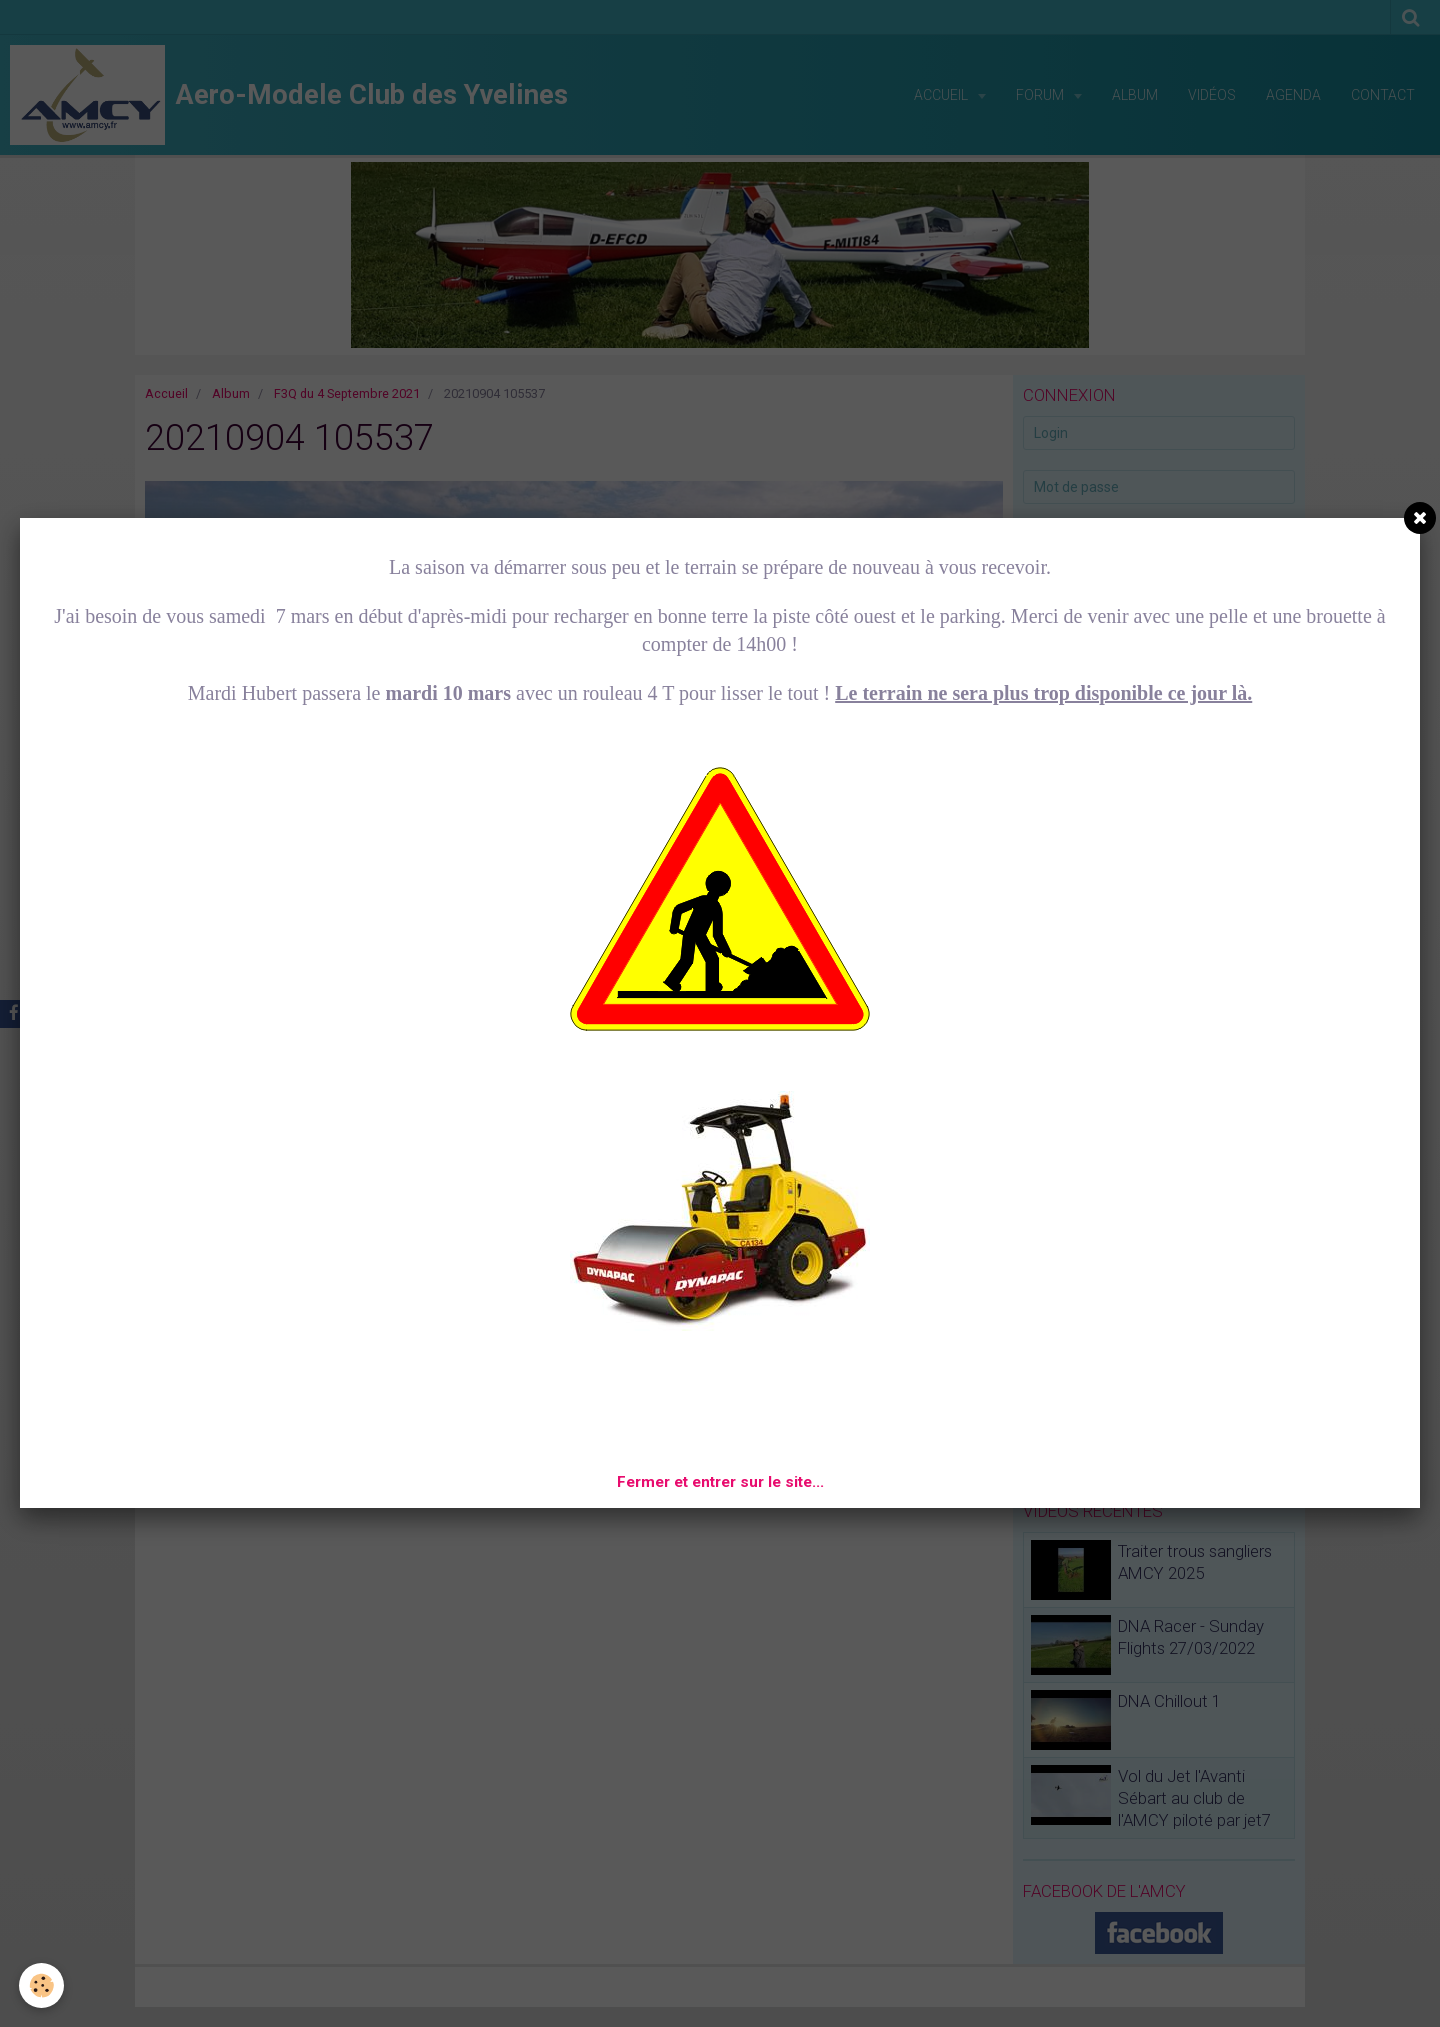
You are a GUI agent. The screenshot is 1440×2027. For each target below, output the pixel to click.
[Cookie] (42, 1985)
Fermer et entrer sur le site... (720, 1482)
